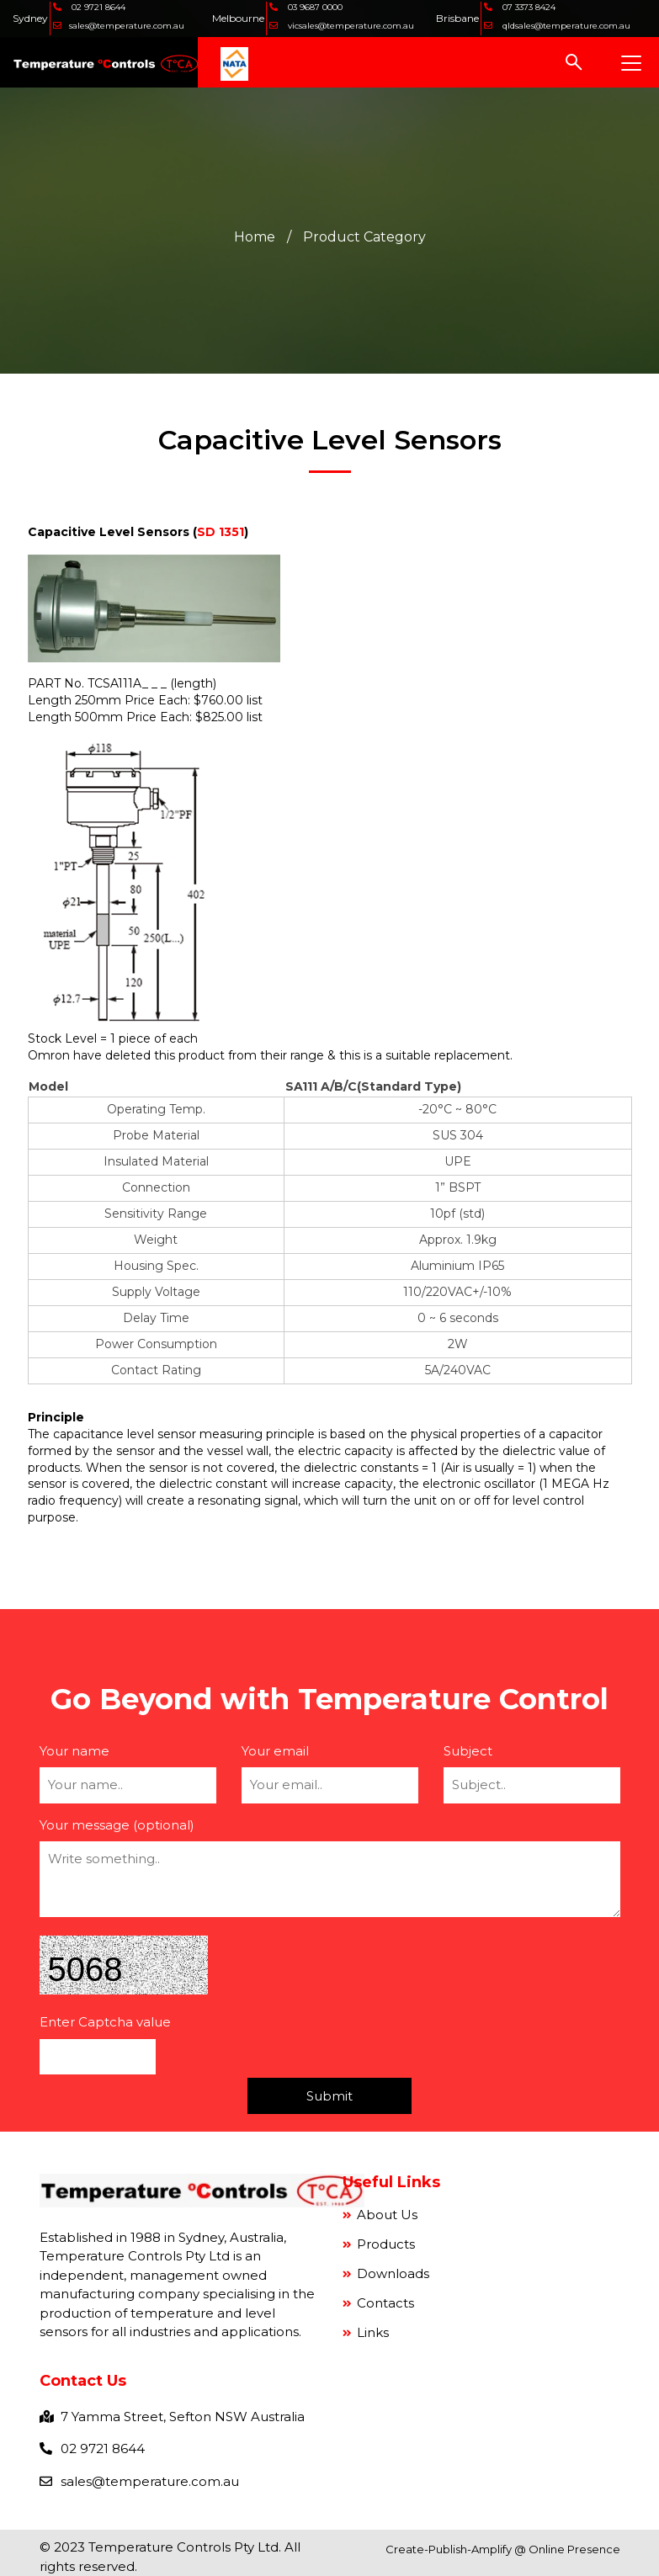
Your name (74, 1750)
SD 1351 (220, 531)
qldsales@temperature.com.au (564, 25)
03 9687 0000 (312, 7)
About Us (385, 2214)
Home (254, 236)
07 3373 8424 (527, 7)
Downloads (391, 2273)
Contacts (383, 2303)
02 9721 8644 (97, 7)
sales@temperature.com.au (125, 25)
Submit (329, 2096)
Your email (275, 1750)
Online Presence (574, 2549)
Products (384, 2244)
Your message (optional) (117, 1824)
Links (371, 2332)
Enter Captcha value (105, 2022)
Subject (468, 1750)
